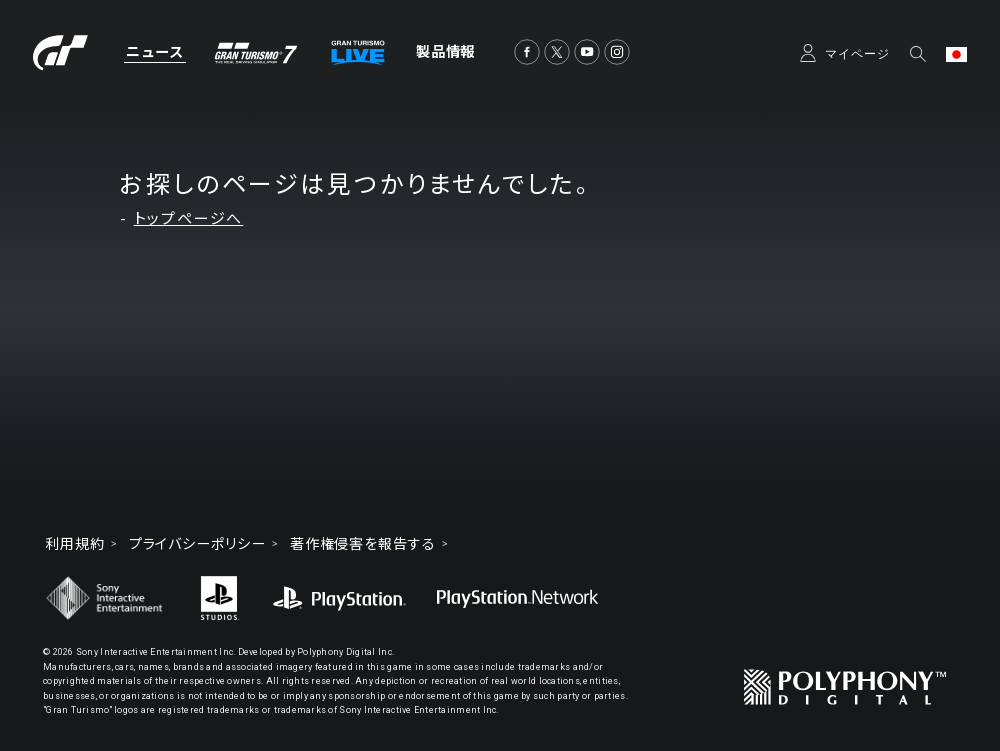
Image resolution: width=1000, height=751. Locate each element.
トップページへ (189, 219)
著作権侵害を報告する (363, 544)
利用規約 (75, 544)
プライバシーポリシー (197, 544)
